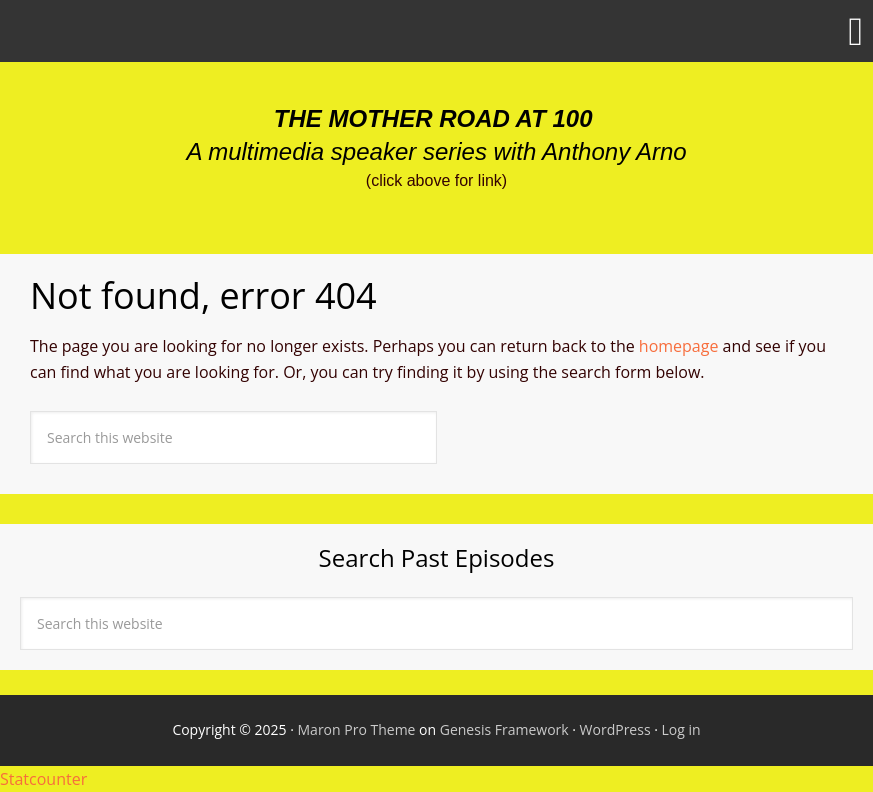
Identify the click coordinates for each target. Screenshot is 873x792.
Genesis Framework (504, 729)
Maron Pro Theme (357, 729)
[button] (436, 31)
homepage (679, 346)
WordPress (615, 729)
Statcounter (43, 779)
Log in (681, 729)
